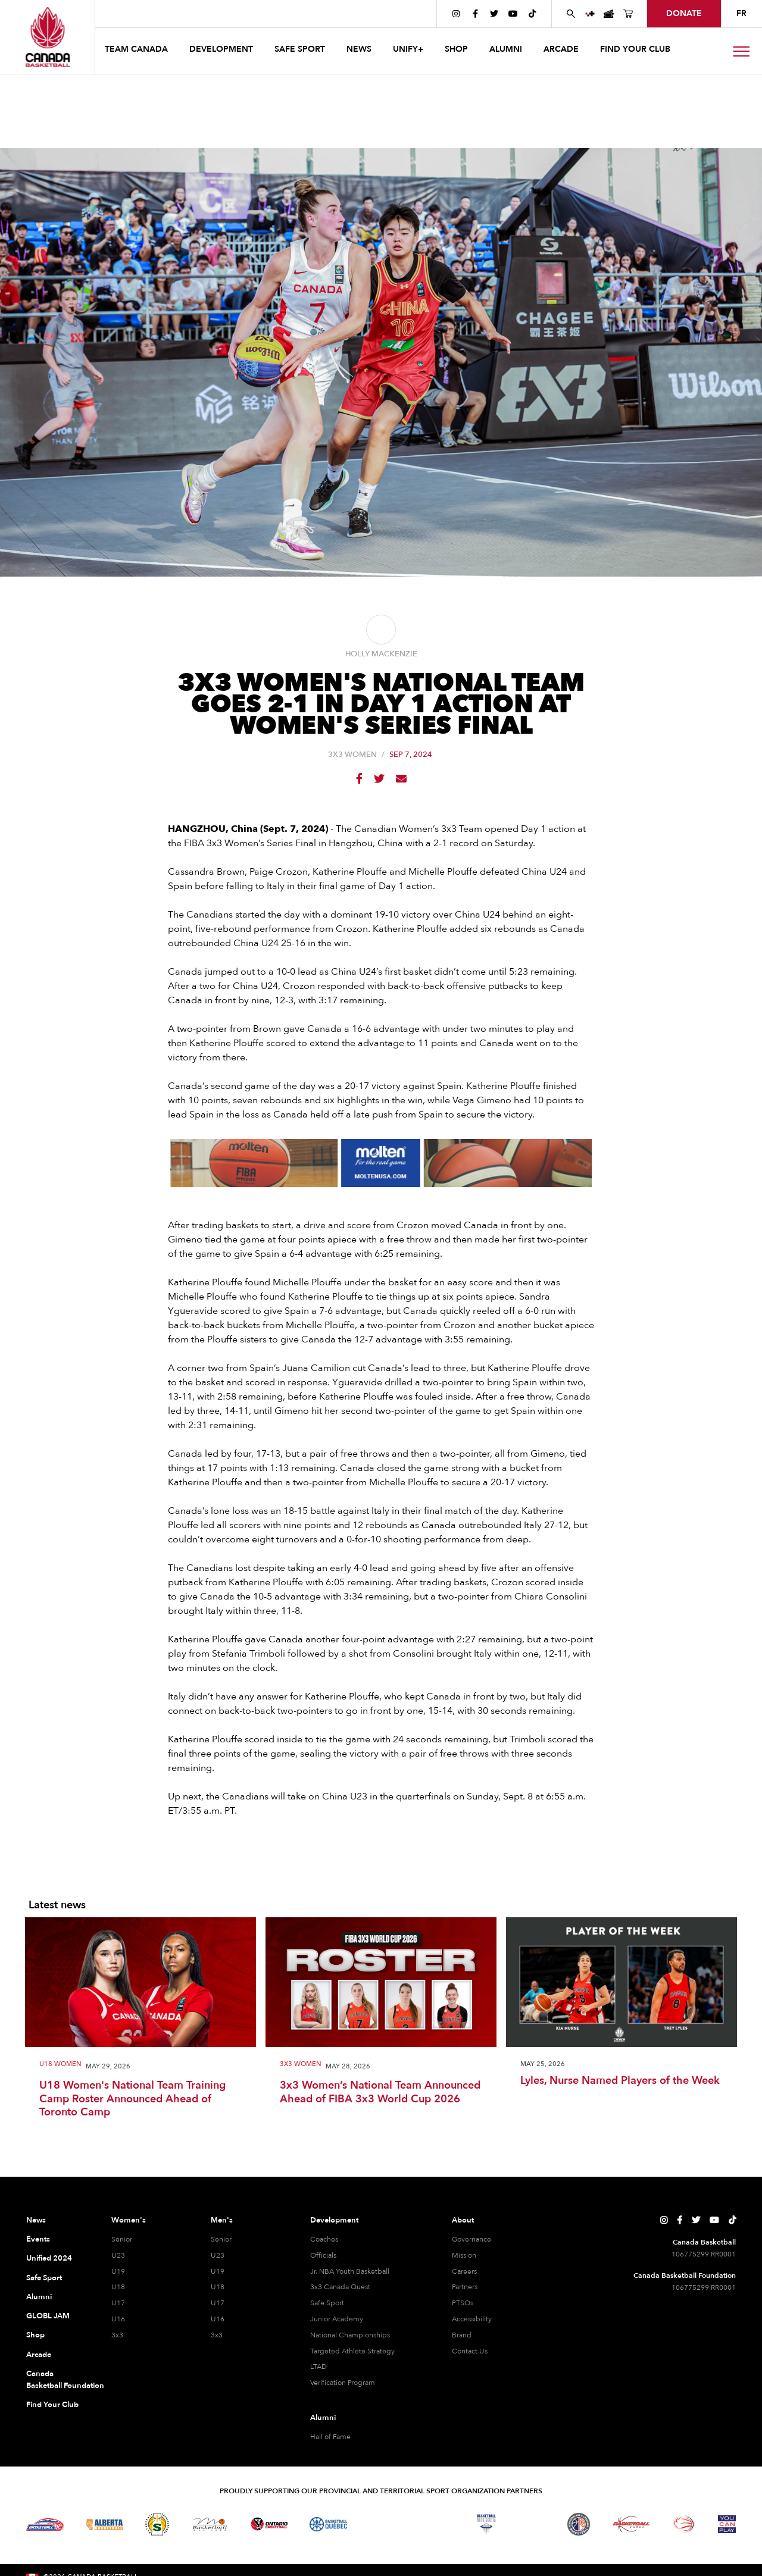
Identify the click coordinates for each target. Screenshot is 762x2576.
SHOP (456, 49)
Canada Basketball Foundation (54, 2379)
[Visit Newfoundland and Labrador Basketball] (579, 2524)
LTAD (318, 2366)
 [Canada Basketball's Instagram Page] (456, 14)
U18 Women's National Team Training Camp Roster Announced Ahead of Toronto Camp (132, 2099)
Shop (35, 2335)
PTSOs (462, 2303)
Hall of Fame (330, 2437)
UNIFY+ (408, 49)
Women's (128, 2220)
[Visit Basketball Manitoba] (210, 2524)
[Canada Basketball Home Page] (47, 37)
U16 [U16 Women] (118, 2319)
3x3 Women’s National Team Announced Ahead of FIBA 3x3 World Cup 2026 (380, 2092)
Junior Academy (336, 2319)
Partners (464, 2287)
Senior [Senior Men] (221, 2239)
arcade (561, 49)
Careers (464, 2271)
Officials (323, 2255)
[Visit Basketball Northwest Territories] (381, 2524)
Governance (471, 2239)
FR (741, 13)
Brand (461, 2335)
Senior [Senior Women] (121, 2239)
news (358, 49)
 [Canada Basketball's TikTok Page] (532, 14)
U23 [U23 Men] (217, 2255)
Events (38, 2239)
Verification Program (342, 2382)
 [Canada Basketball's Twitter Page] (494, 14)
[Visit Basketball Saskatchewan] (157, 2524)
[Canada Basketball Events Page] (609, 13)
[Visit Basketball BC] (45, 2524)
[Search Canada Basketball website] (570, 13)
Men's (222, 2220)
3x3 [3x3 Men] (217, 2335)
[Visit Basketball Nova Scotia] (486, 2524)
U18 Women (60, 2064)
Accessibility (472, 2319)
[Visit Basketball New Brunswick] (433, 2524)
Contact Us (470, 2351)
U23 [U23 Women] (118, 2255)
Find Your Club (52, 2404)
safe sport (299, 49)
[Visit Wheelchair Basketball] (684, 2524)
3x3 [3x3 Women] (117, 2335)
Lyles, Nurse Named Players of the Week (620, 2081)
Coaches (324, 2239)
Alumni (39, 2297)
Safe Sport (44, 2278)
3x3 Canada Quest (340, 2287)
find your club (635, 49)
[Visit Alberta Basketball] (104, 2524)
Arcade (38, 2354)
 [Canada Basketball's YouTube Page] (513, 14)
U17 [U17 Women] (118, 2303)
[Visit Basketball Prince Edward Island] (532, 2524)
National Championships (350, 2335)
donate (684, 13)
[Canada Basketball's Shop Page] (628, 13)
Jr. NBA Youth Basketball (349, 2271)
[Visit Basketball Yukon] (631, 2524)
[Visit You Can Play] (727, 2524)
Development (334, 2220)
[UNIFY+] (589, 13)
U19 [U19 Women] (118, 2271)
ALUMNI (505, 49)
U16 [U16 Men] (217, 2319)
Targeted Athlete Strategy (352, 2351)
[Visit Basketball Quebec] (328, 2524)
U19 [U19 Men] (217, 2271)
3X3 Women (352, 755)
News (36, 2220)
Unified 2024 (49, 2258)
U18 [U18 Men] (217, 2287)
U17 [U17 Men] (217, 2303)
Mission (464, 2255)
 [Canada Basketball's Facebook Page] (475, 14)
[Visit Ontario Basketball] (269, 2524)
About (463, 2220)
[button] (137, 51)
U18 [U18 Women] (118, 2287)
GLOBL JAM (48, 2316)
